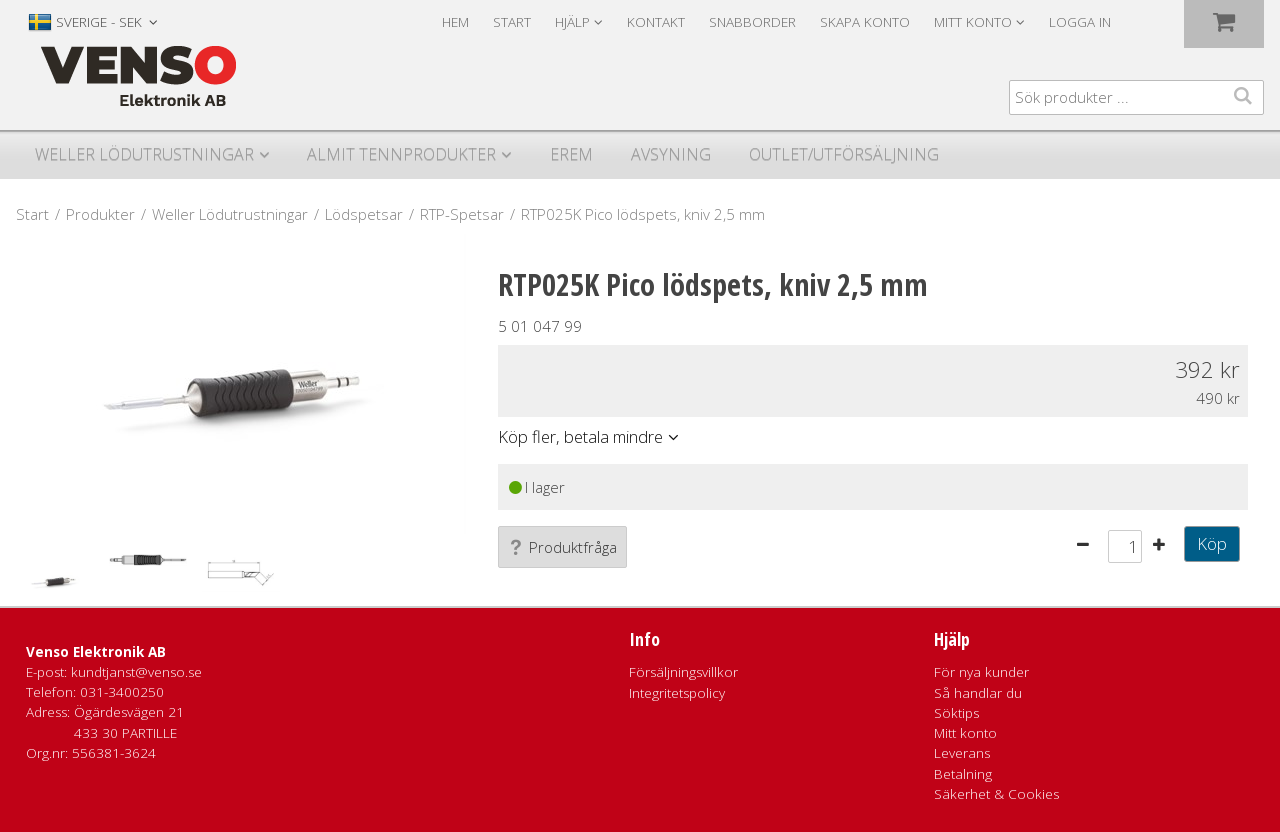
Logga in (1080, 22)
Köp (1212, 543)
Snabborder (752, 22)
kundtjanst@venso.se (136, 672)
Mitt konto (965, 733)
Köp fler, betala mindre (580, 436)
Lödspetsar (364, 214)
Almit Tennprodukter (401, 154)
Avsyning (671, 154)
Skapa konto (865, 22)
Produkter (100, 214)
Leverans (962, 753)
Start (512, 22)
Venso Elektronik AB (96, 652)
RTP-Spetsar (462, 214)
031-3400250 (122, 692)
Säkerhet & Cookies (996, 794)
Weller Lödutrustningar (144, 154)
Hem (455, 22)
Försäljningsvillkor (683, 672)
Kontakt (656, 22)
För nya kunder (981, 672)
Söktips (956, 713)
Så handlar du (978, 693)
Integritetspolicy (677, 693)
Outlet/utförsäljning (844, 154)
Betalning (963, 774)
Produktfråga (562, 547)
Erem (571, 154)
